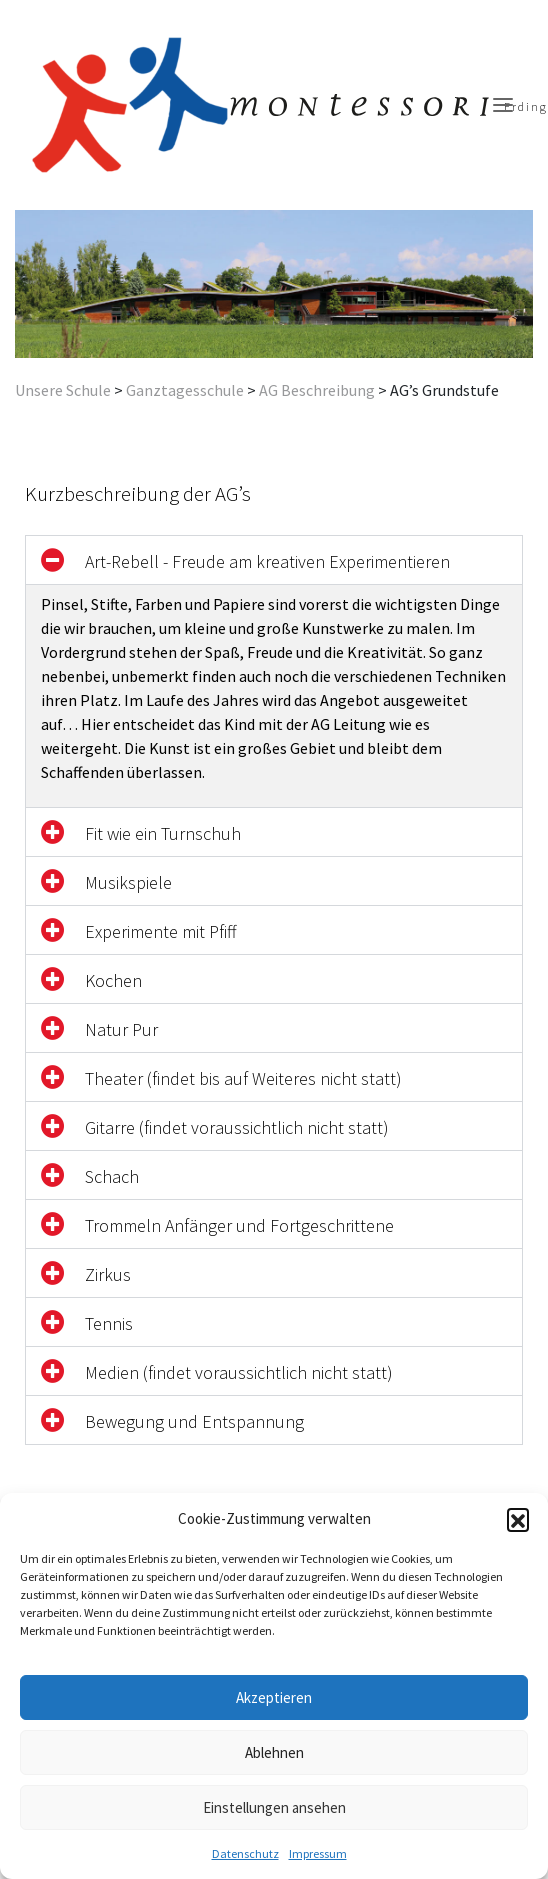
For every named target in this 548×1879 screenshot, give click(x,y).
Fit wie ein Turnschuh (163, 833)
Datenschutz (245, 1853)
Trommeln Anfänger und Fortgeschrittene (239, 1225)
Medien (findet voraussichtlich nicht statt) (239, 1372)
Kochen (113, 980)
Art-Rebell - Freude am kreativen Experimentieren (267, 561)
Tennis (109, 1323)
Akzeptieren (274, 1697)
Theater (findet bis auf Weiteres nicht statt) (243, 1078)
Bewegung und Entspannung (194, 1421)
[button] (518, 1519)
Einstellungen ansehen (274, 1807)
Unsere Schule (63, 390)
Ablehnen (274, 1752)
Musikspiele (128, 882)
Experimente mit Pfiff (161, 931)
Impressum (318, 1853)
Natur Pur (121, 1029)
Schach (112, 1176)
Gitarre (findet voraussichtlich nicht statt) (237, 1127)
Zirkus (108, 1274)
